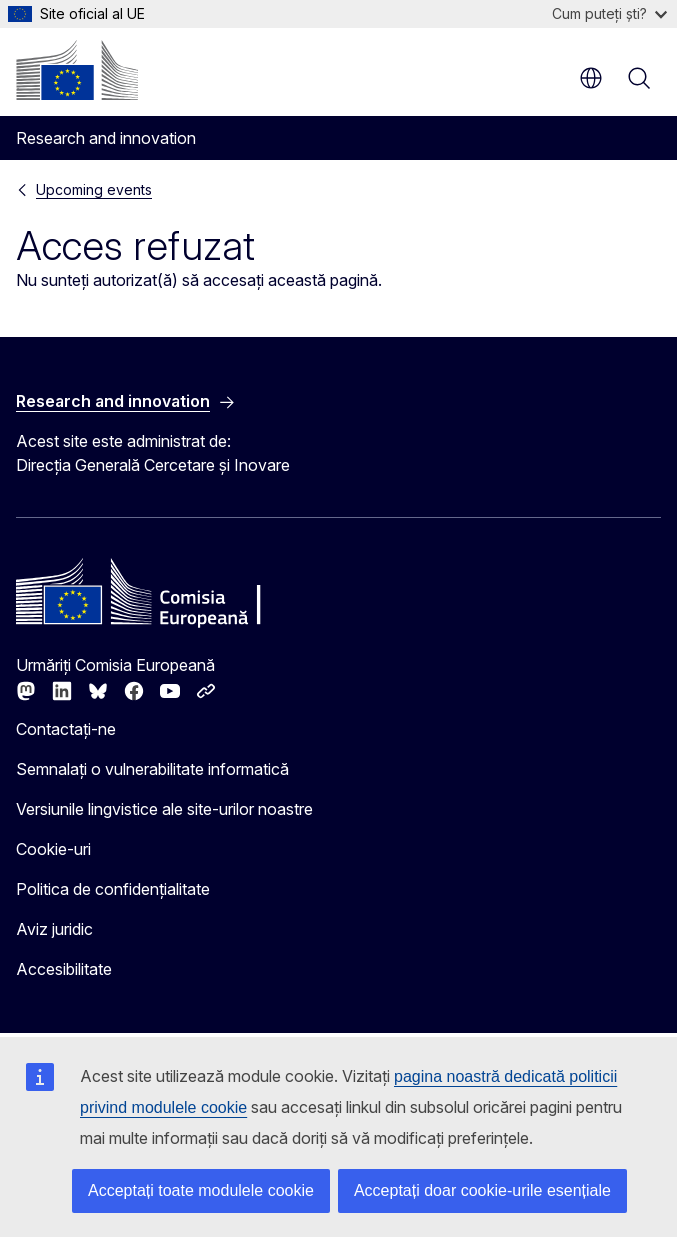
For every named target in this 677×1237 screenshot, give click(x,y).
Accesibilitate (64, 969)
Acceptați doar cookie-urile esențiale (482, 1190)
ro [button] (591, 78)
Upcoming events (94, 189)
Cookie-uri (53, 849)
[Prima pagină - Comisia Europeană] (77, 70)
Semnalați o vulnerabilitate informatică (152, 769)
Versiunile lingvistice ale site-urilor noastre (164, 809)
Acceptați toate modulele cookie (201, 1190)
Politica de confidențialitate (113, 889)
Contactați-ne (66, 729)
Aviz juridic (54, 929)
